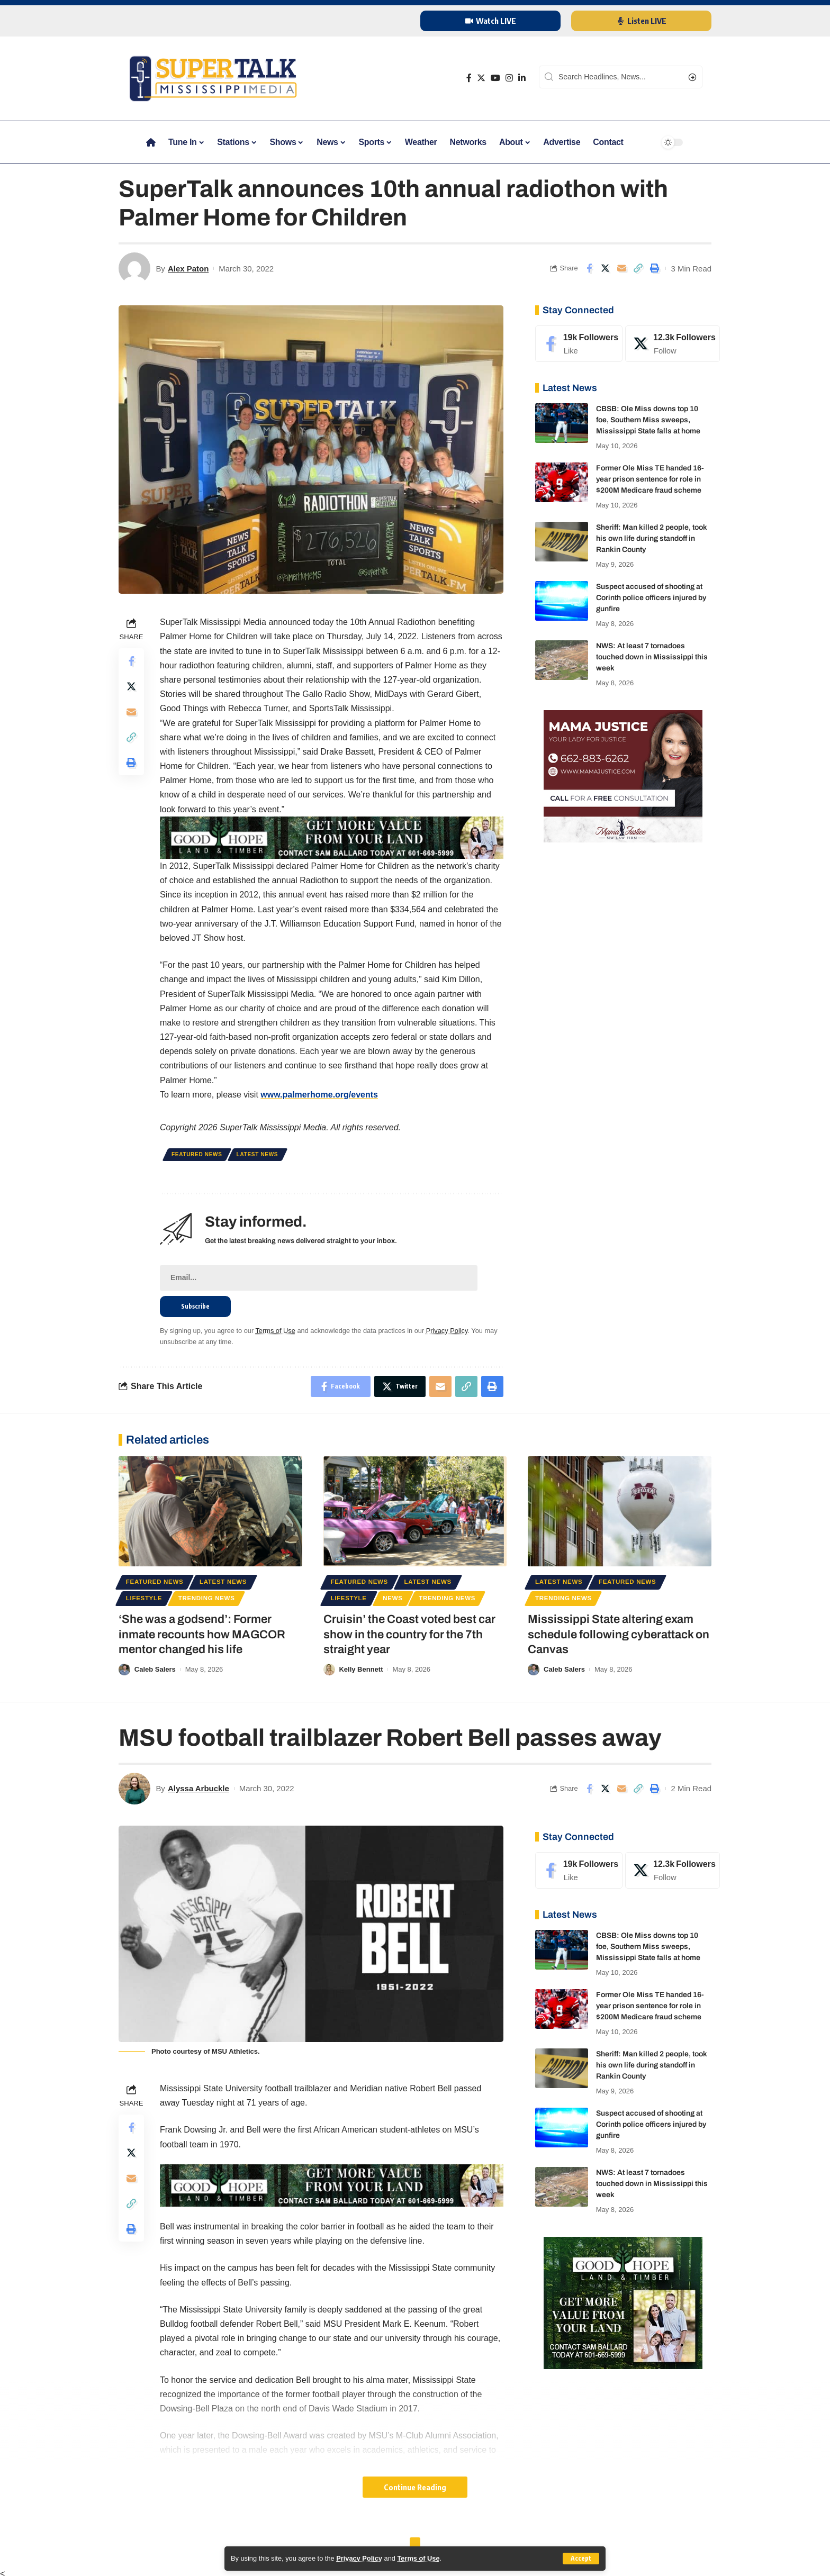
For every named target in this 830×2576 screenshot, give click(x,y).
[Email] (622, 268)
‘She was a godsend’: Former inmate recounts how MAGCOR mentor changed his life (202, 1634)
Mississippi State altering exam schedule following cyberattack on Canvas (618, 1634)
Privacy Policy (359, 2558)
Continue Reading (415, 2487)
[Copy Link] (638, 268)
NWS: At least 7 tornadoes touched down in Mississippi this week (652, 657)
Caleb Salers (155, 1669)
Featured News (197, 1154)
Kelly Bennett (361, 1669)
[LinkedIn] (522, 78)
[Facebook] (469, 78)
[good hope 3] (331, 836)
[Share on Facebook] (589, 268)
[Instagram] (509, 78)
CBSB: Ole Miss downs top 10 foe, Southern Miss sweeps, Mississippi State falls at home (648, 420)
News (392, 1598)
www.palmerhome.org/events (319, 1094)
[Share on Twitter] (605, 268)
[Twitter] (481, 78)
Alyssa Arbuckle (198, 1788)
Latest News (257, 1154)
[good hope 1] (623, 2302)
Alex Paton (188, 268)
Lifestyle (144, 1598)
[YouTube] (495, 78)
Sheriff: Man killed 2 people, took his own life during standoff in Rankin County (651, 538)
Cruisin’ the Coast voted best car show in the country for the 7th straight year (409, 1634)
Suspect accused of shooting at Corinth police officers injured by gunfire (651, 598)
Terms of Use (418, 2558)
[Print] (654, 268)
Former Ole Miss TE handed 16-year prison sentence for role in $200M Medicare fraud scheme (650, 479)
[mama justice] (623, 775)
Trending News (206, 1598)
